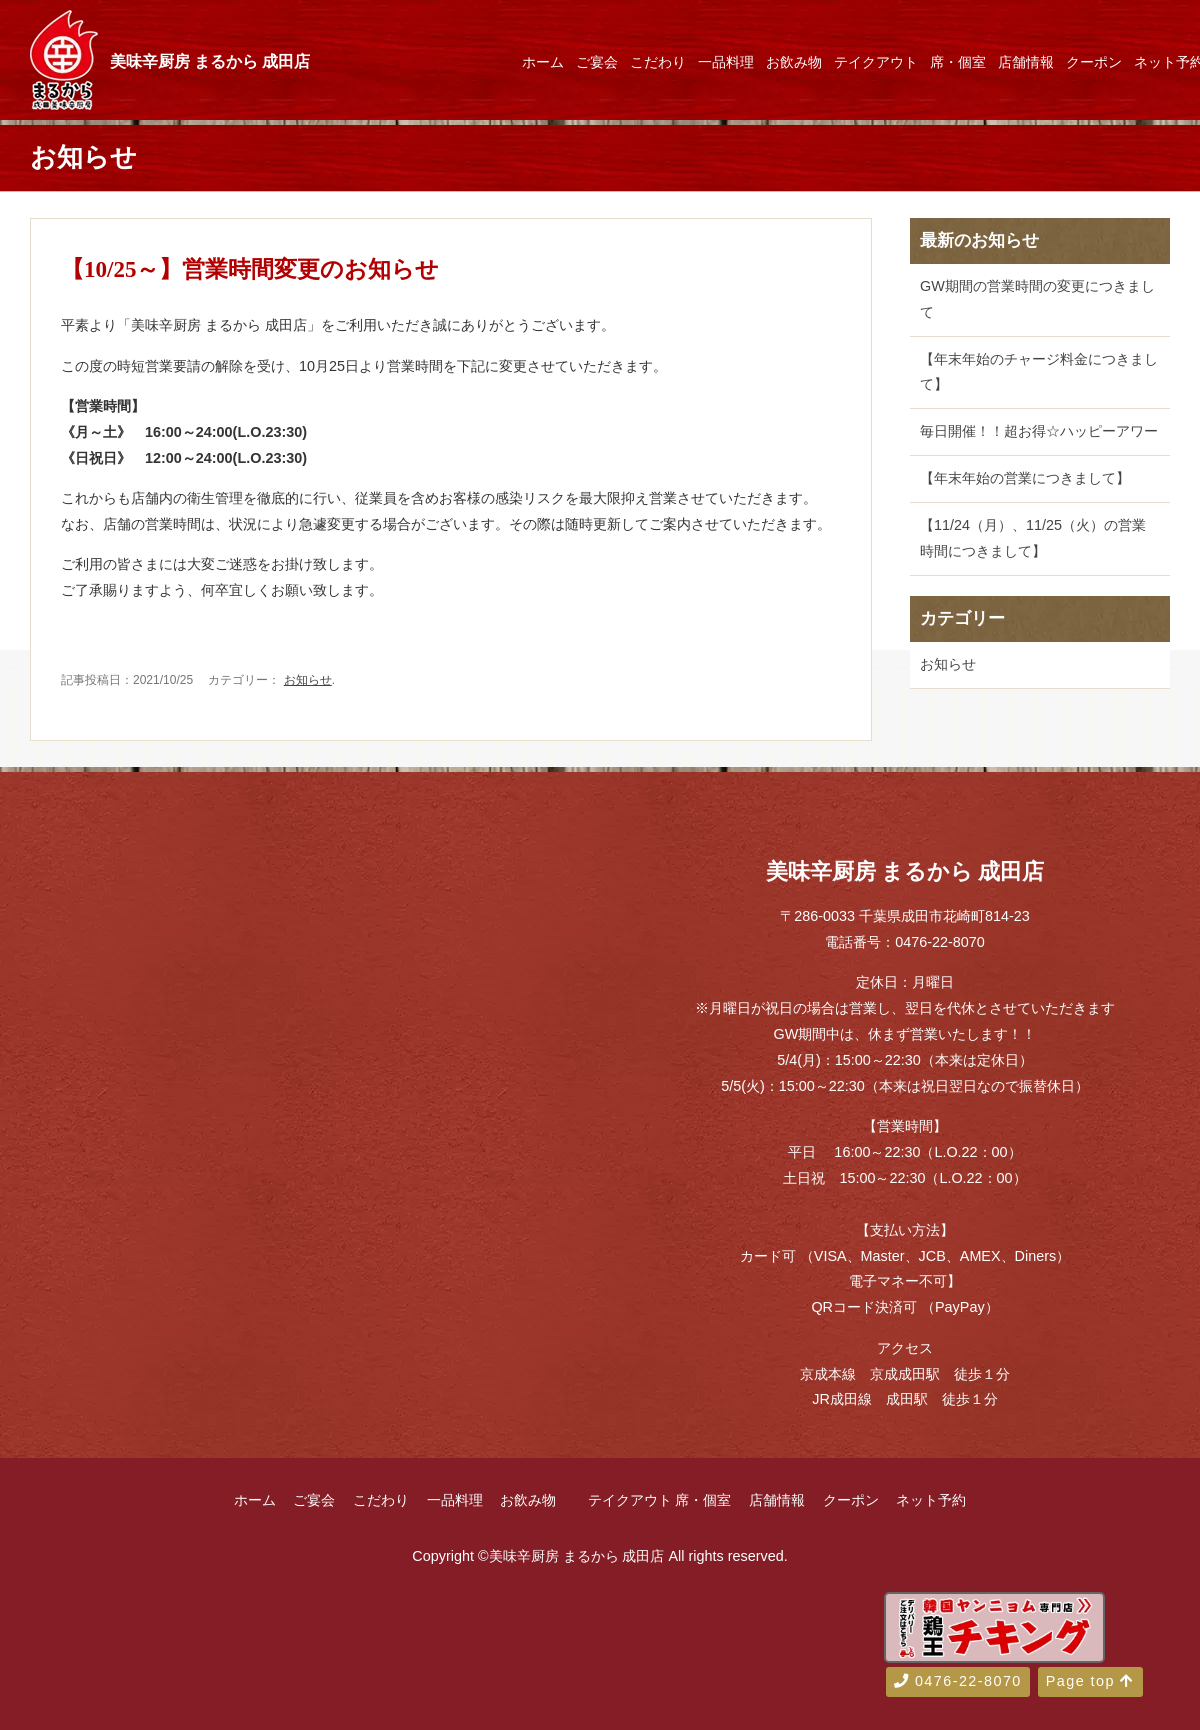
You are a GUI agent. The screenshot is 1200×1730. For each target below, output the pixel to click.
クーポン (1094, 62)
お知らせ (308, 680)
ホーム (543, 62)
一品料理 (726, 62)
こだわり (658, 62)
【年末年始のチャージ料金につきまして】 (1039, 372)
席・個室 (958, 62)
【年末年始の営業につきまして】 (1025, 478)
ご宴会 (597, 62)
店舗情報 (1026, 62)
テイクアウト (876, 62)
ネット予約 (931, 1500)
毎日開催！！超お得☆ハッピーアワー (1039, 431)
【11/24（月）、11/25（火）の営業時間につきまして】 (1033, 538)
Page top (1090, 1681)
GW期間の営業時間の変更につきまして (1037, 299)
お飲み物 (794, 62)
